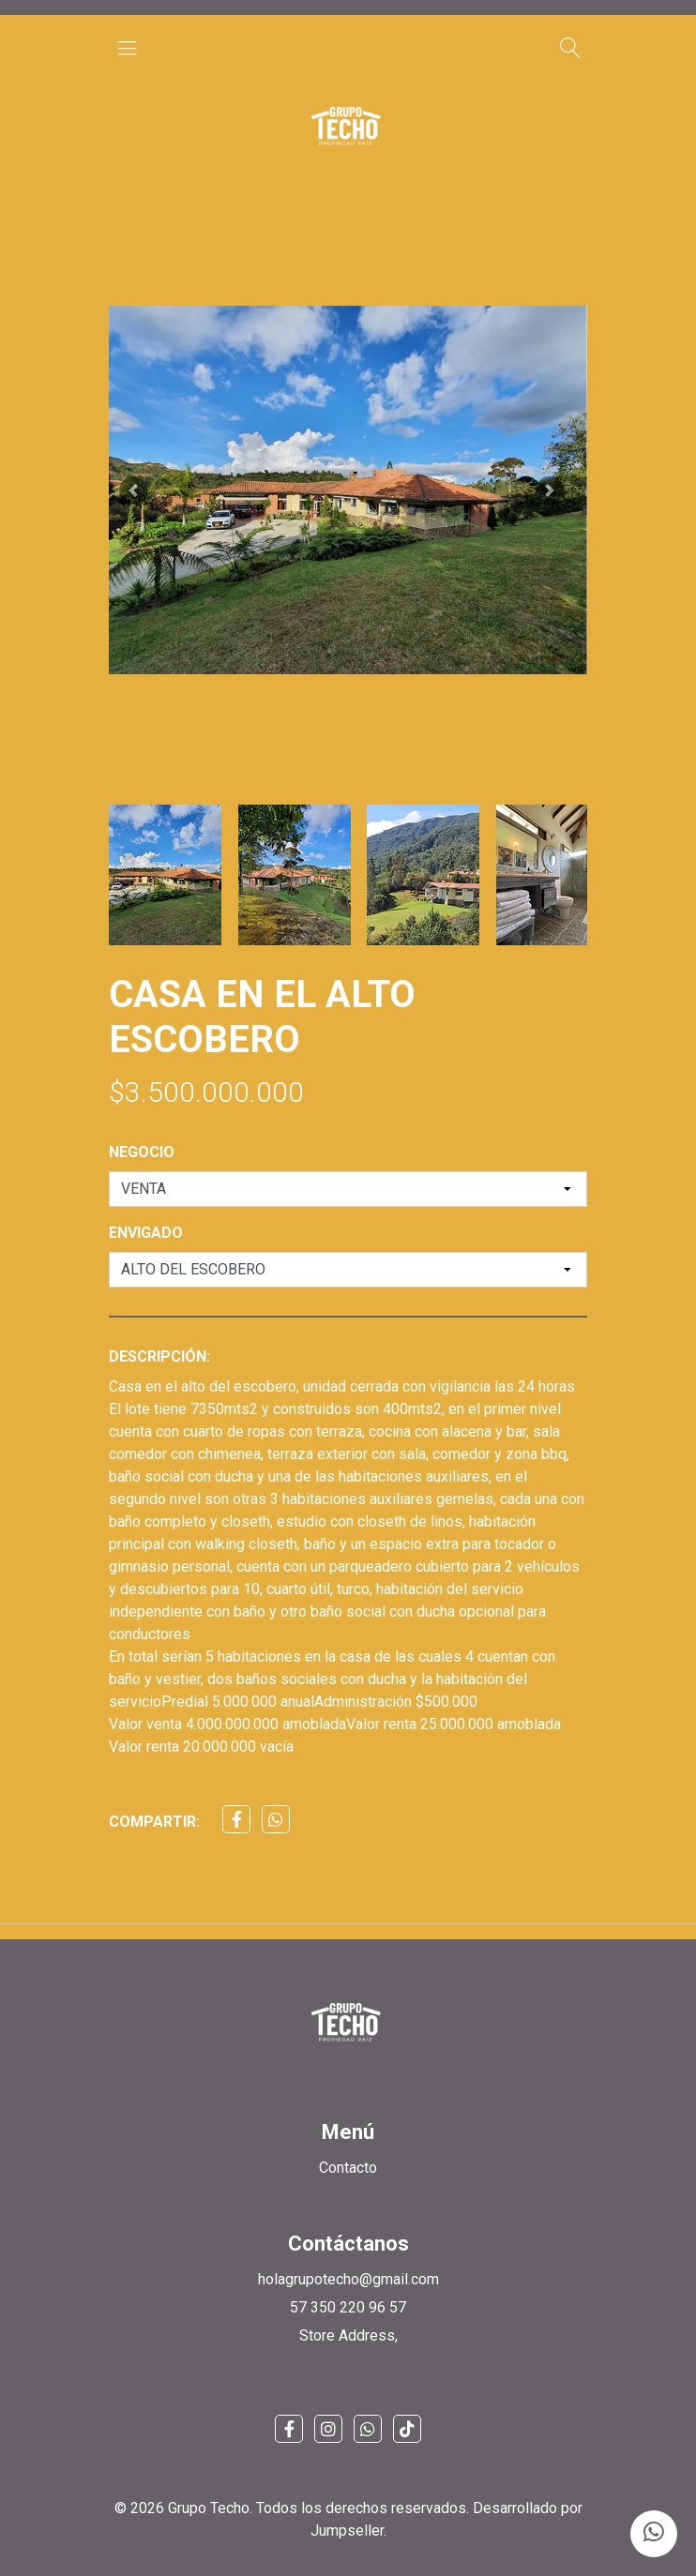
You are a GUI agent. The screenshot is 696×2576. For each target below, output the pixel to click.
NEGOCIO (141, 1152)
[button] (133, 490)
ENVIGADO (146, 1233)
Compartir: (154, 1821)
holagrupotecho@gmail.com (348, 2279)
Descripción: (159, 1356)
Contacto (348, 2168)
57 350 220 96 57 (348, 2307)
